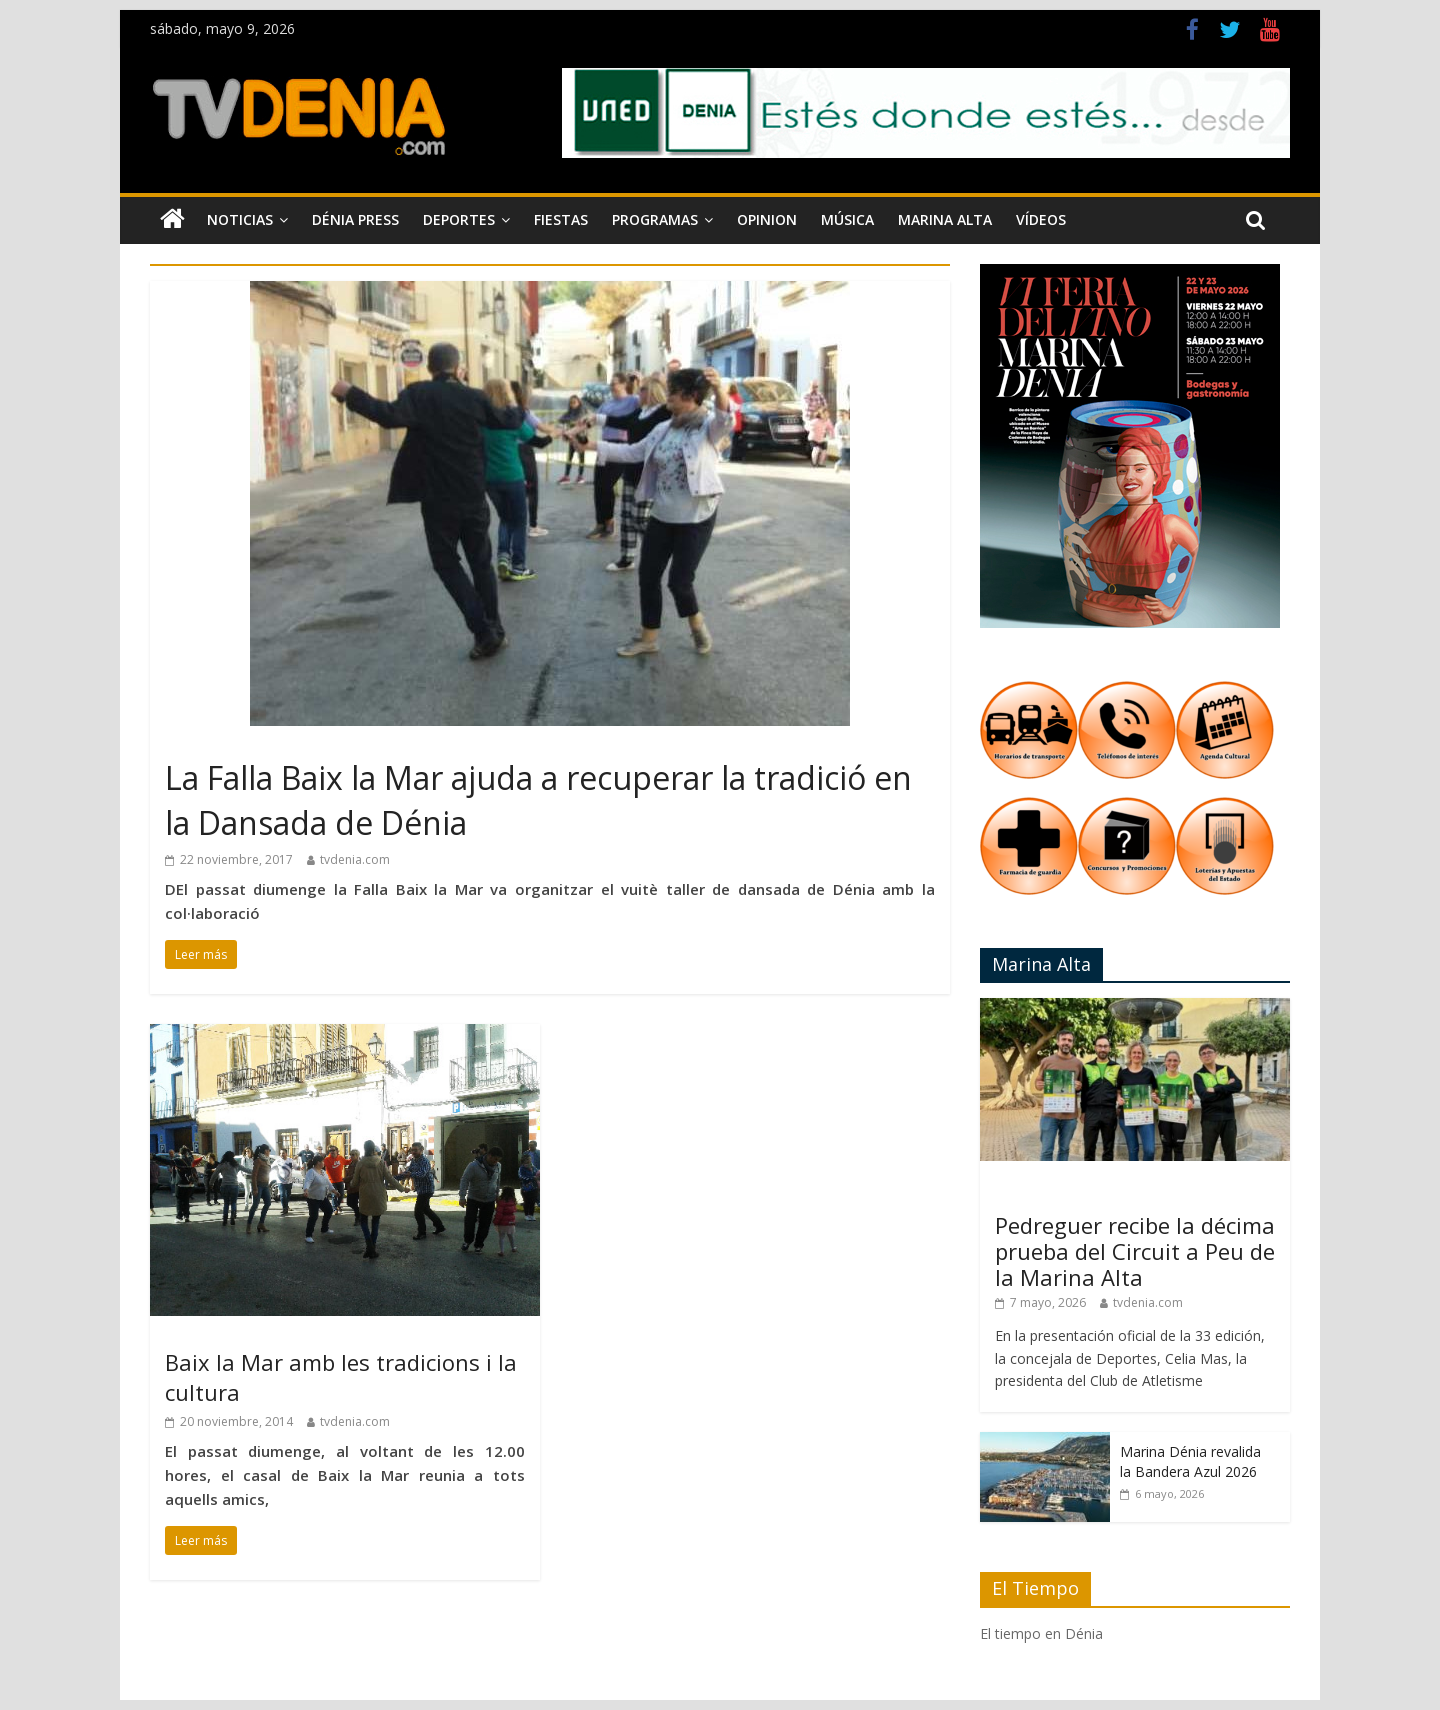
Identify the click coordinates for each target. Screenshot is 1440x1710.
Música (847, 219)
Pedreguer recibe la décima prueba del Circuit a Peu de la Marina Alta (1135, 1251)
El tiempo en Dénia (1041, 1633)
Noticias (240, 219)
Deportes (459, 219)
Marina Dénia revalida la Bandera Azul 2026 (1190, 1461)
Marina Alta (945, 219)
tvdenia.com (355, 859)
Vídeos (1041, 219)
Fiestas (561, 219)
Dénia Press (355, 219)
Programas (655, 219)
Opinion (767, 219)
